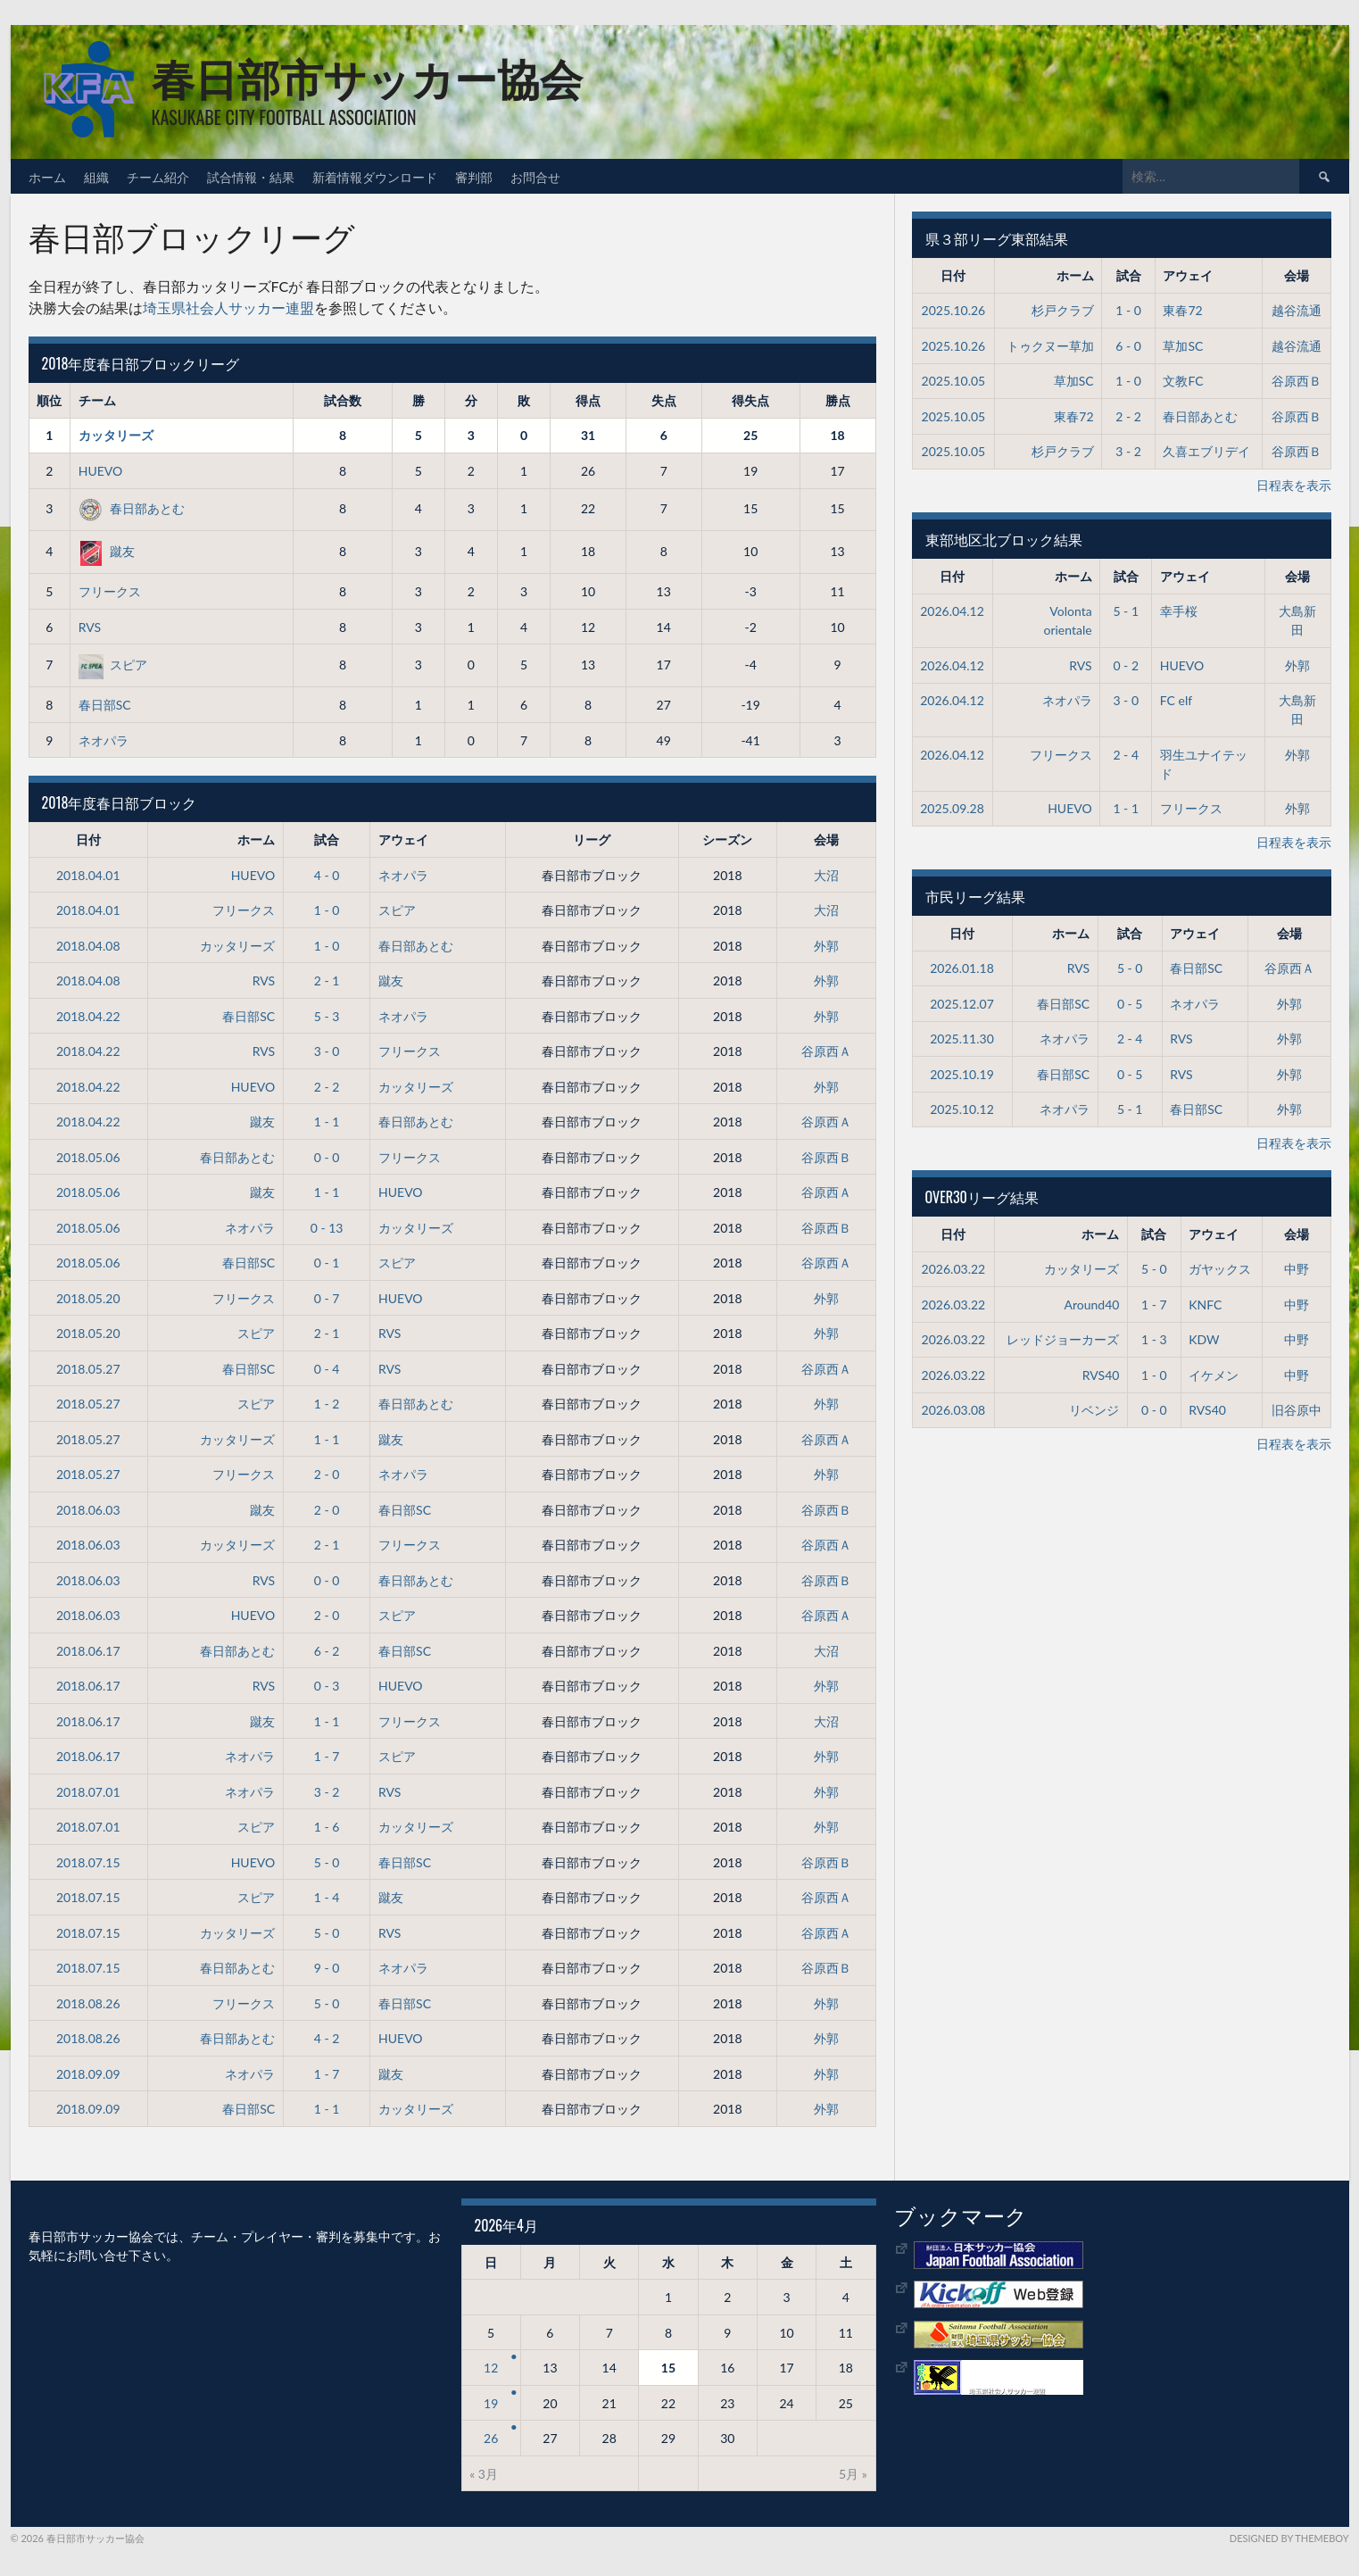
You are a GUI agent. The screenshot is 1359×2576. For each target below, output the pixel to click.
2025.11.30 (962, 1038)
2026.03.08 (954, 1409)
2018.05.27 (88, 1368)
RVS (90, 627)
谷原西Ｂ (826, 1157)
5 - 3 (327, 1016)
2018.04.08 (88, 945)
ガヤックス (1220, 1268)
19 (491, 2403)
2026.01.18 (962, 968)
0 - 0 (327, 1157)
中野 (1296, 1268)
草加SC (1183, 345)
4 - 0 (327, 875)
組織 (96, 176)
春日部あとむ (132, 508)
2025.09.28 (952, 808)
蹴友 (107, 551)
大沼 (826, 875)
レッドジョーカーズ (1063, 1339)
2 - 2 (327, 1086)
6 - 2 (327, 1650)
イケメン (1214, 1375)
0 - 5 (1130, 1003)
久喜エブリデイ (1206, 451)
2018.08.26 (88, 2003)
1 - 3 (1154, 1339)
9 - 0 (327, 1967)
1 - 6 (327, 1826)
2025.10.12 (962, 1109)
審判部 (474, 176)
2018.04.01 (88, 875)
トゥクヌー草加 (1050, 345)
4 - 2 (327, 2038)
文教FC (1183, 380)
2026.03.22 (954, 1268)
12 (491, 2367)
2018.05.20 (88, 1298)
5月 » (853, 2473)
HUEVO (100, 470)
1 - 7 (327, 1756)
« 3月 (483, 2473)
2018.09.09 (88, 2074)
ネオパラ (103, 740)
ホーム (47, 176)
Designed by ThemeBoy (1289, 2538)
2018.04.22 (88, 1016)
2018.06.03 (88, 1509)
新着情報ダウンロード (374, 176)
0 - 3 (327, 1685)
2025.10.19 (962, 1074)
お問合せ (535, 176)
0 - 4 (327, 1368)
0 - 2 (1126, 665)
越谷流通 (1297, 310)
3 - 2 (327, 1791)
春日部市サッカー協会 (367, 76)
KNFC (1205, 1304)
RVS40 (1101, 1375)
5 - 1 (1126, 611)
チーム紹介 (158, 176)
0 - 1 (327, 1262)
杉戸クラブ (1063, 310)
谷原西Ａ (826, 1051)
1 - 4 (327, 1897)
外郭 (826, 945)
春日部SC (105, 704)
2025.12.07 (962, 1003)
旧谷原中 (1297, 1409)
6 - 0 (1128, 345)
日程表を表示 (1293, 485)
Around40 (1092, 1304)
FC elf (1176, 700)
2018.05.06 (88, 1157)
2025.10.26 (954, 310)
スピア (113, 664)
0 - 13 (327, 1227)
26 (491, 2438)
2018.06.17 (88, 1650)
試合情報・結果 (250, 176)
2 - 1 (327, 980)
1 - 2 (327, 1403)
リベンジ (1094, 1409)
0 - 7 (327, 1298)
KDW (1204, 1339)
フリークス (110, 591)
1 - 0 (327, 910)
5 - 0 (327, 1862)
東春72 (1182, 310)
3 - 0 (327, 1051)
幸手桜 (1178, 611)
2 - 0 (327, 1474)
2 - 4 (1126, 754)
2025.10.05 (954, 380)
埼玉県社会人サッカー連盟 (228, 307)
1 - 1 (327, 1121)
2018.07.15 (88, 1862)
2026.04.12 (952, 611)
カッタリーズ (116, 435)
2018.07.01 (88, 1791)
